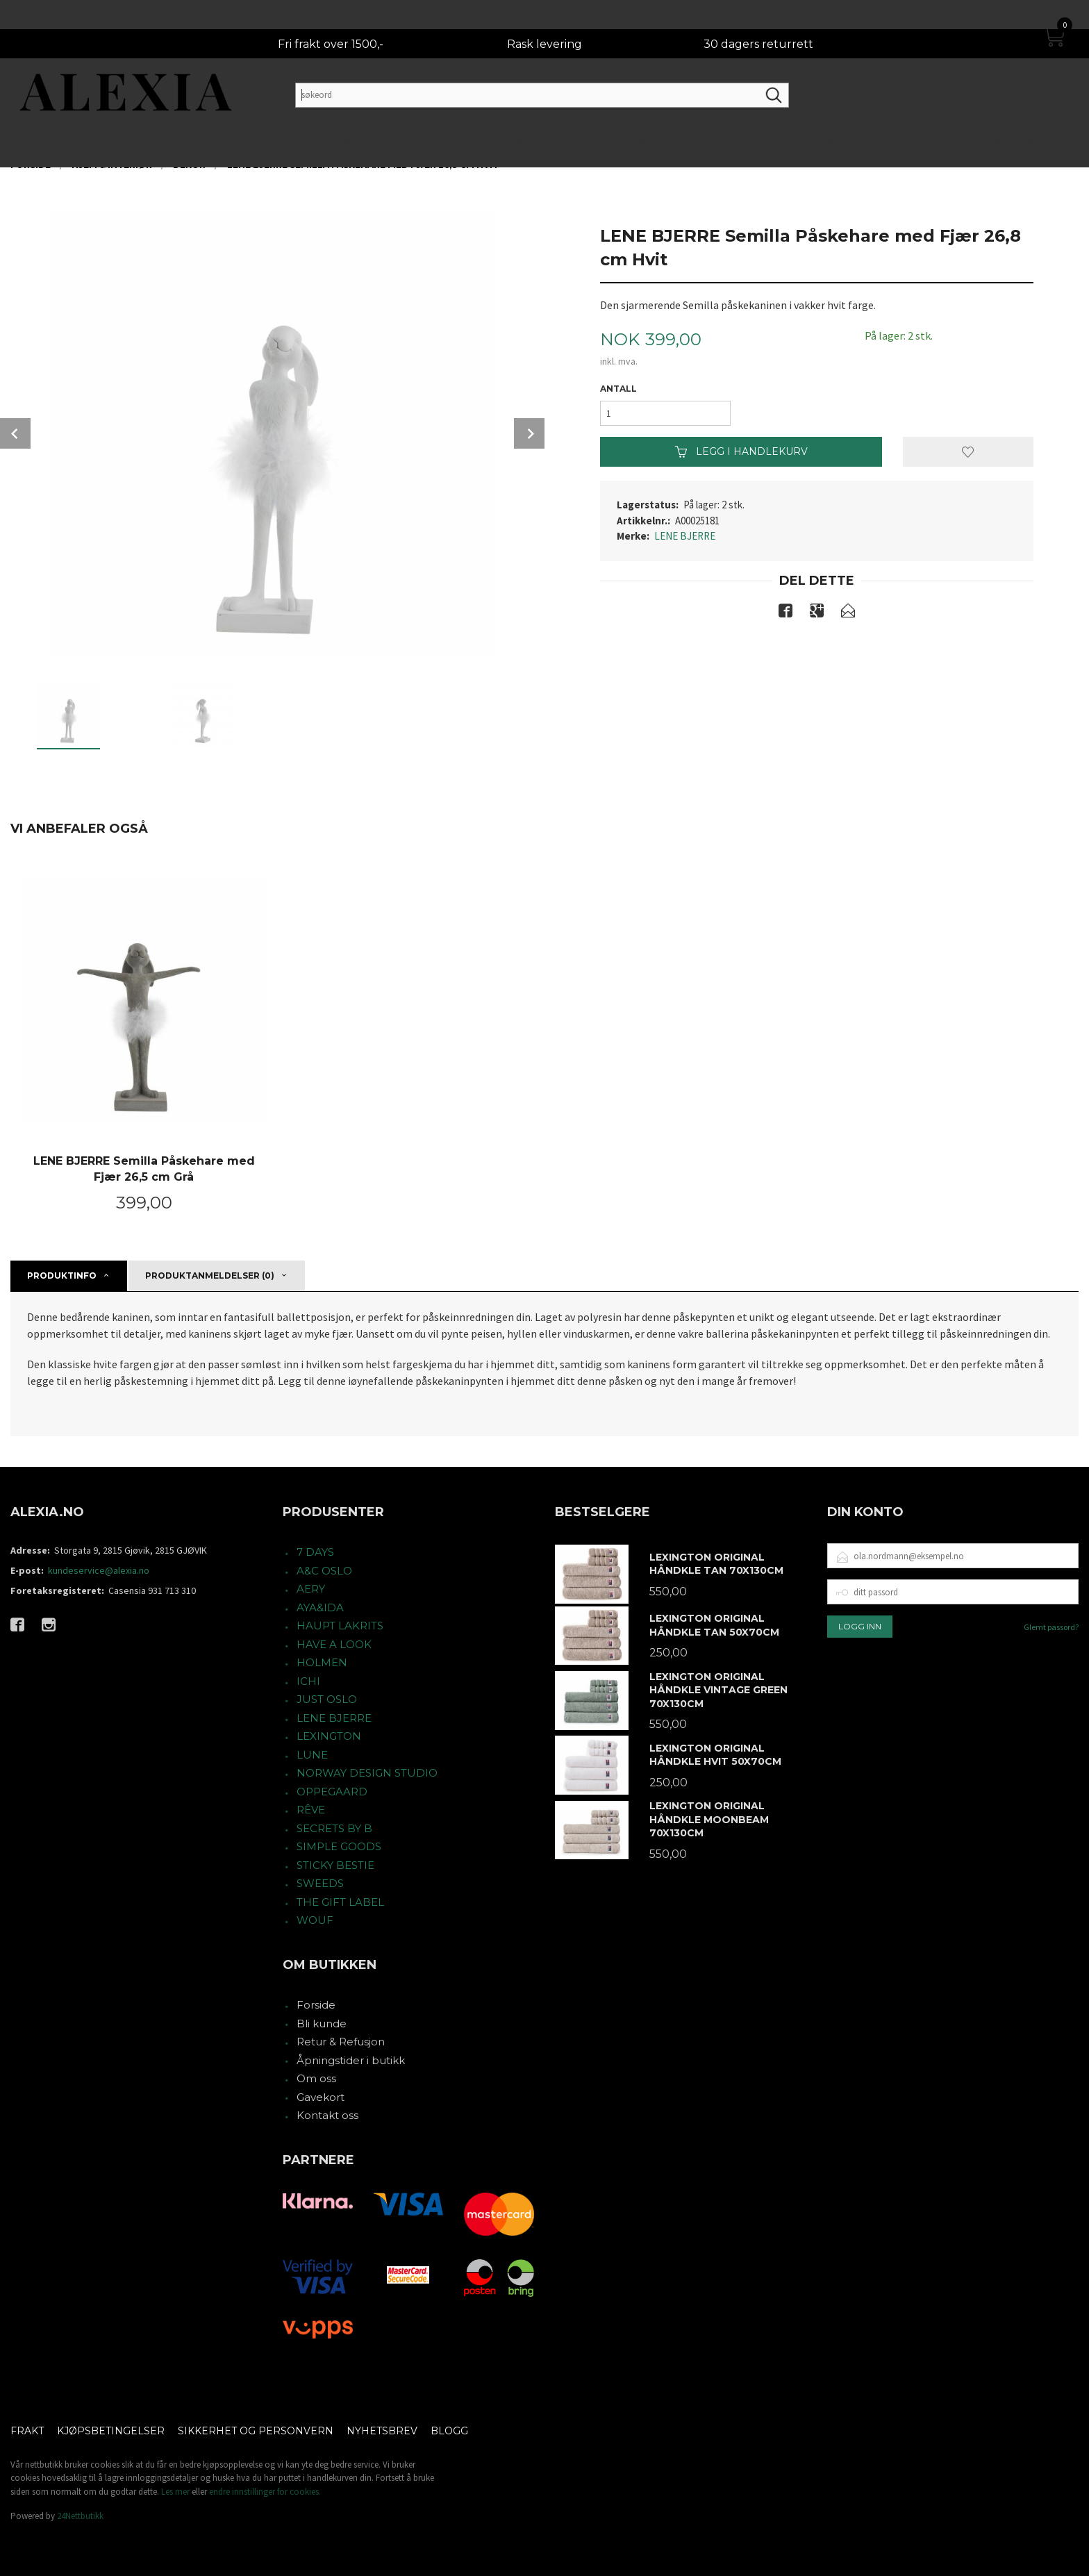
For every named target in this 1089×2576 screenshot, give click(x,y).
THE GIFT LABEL (340, 1902)
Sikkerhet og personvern (255, 2431)
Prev (15, 433)
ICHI (308, 1681)
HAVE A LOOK (334, 1644)
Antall (618, 388)
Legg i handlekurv (741, 451)
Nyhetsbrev (382, 2431)
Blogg (449, 2431)
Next (529, 433)
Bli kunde (322, 2023)
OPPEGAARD (332, 1791)
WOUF (315, 1920)
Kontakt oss (327, 2115)
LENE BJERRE (684, 535)
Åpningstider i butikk (351, 2060)
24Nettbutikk (80, 2516)
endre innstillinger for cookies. (265, 2492)
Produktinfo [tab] (62, 1275)
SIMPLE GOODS (339, 1846)
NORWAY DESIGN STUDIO (367, 1772)
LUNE (312, 1754)
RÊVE (311, 1809)
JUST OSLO (327, 1699)
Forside (316, 2004)
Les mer (175, 2492)
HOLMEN (322, 1662)
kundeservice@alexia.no (98, 1570)
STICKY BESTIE (335, 1865)
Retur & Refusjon (341, 2041)
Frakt (27, 2431)
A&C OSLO (324, 1570)
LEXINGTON (329, 1736)
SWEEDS (320, 1883)
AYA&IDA (320, 1607)
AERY (311, 1588)
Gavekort (320, 2097)
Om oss (316, 2078)
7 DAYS (315, 1552)
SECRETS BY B (334, 1828)
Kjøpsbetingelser (111, 2431)
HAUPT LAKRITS (340, 1625)
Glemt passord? (1051, 1627)
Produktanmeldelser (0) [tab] (209, 1275)
